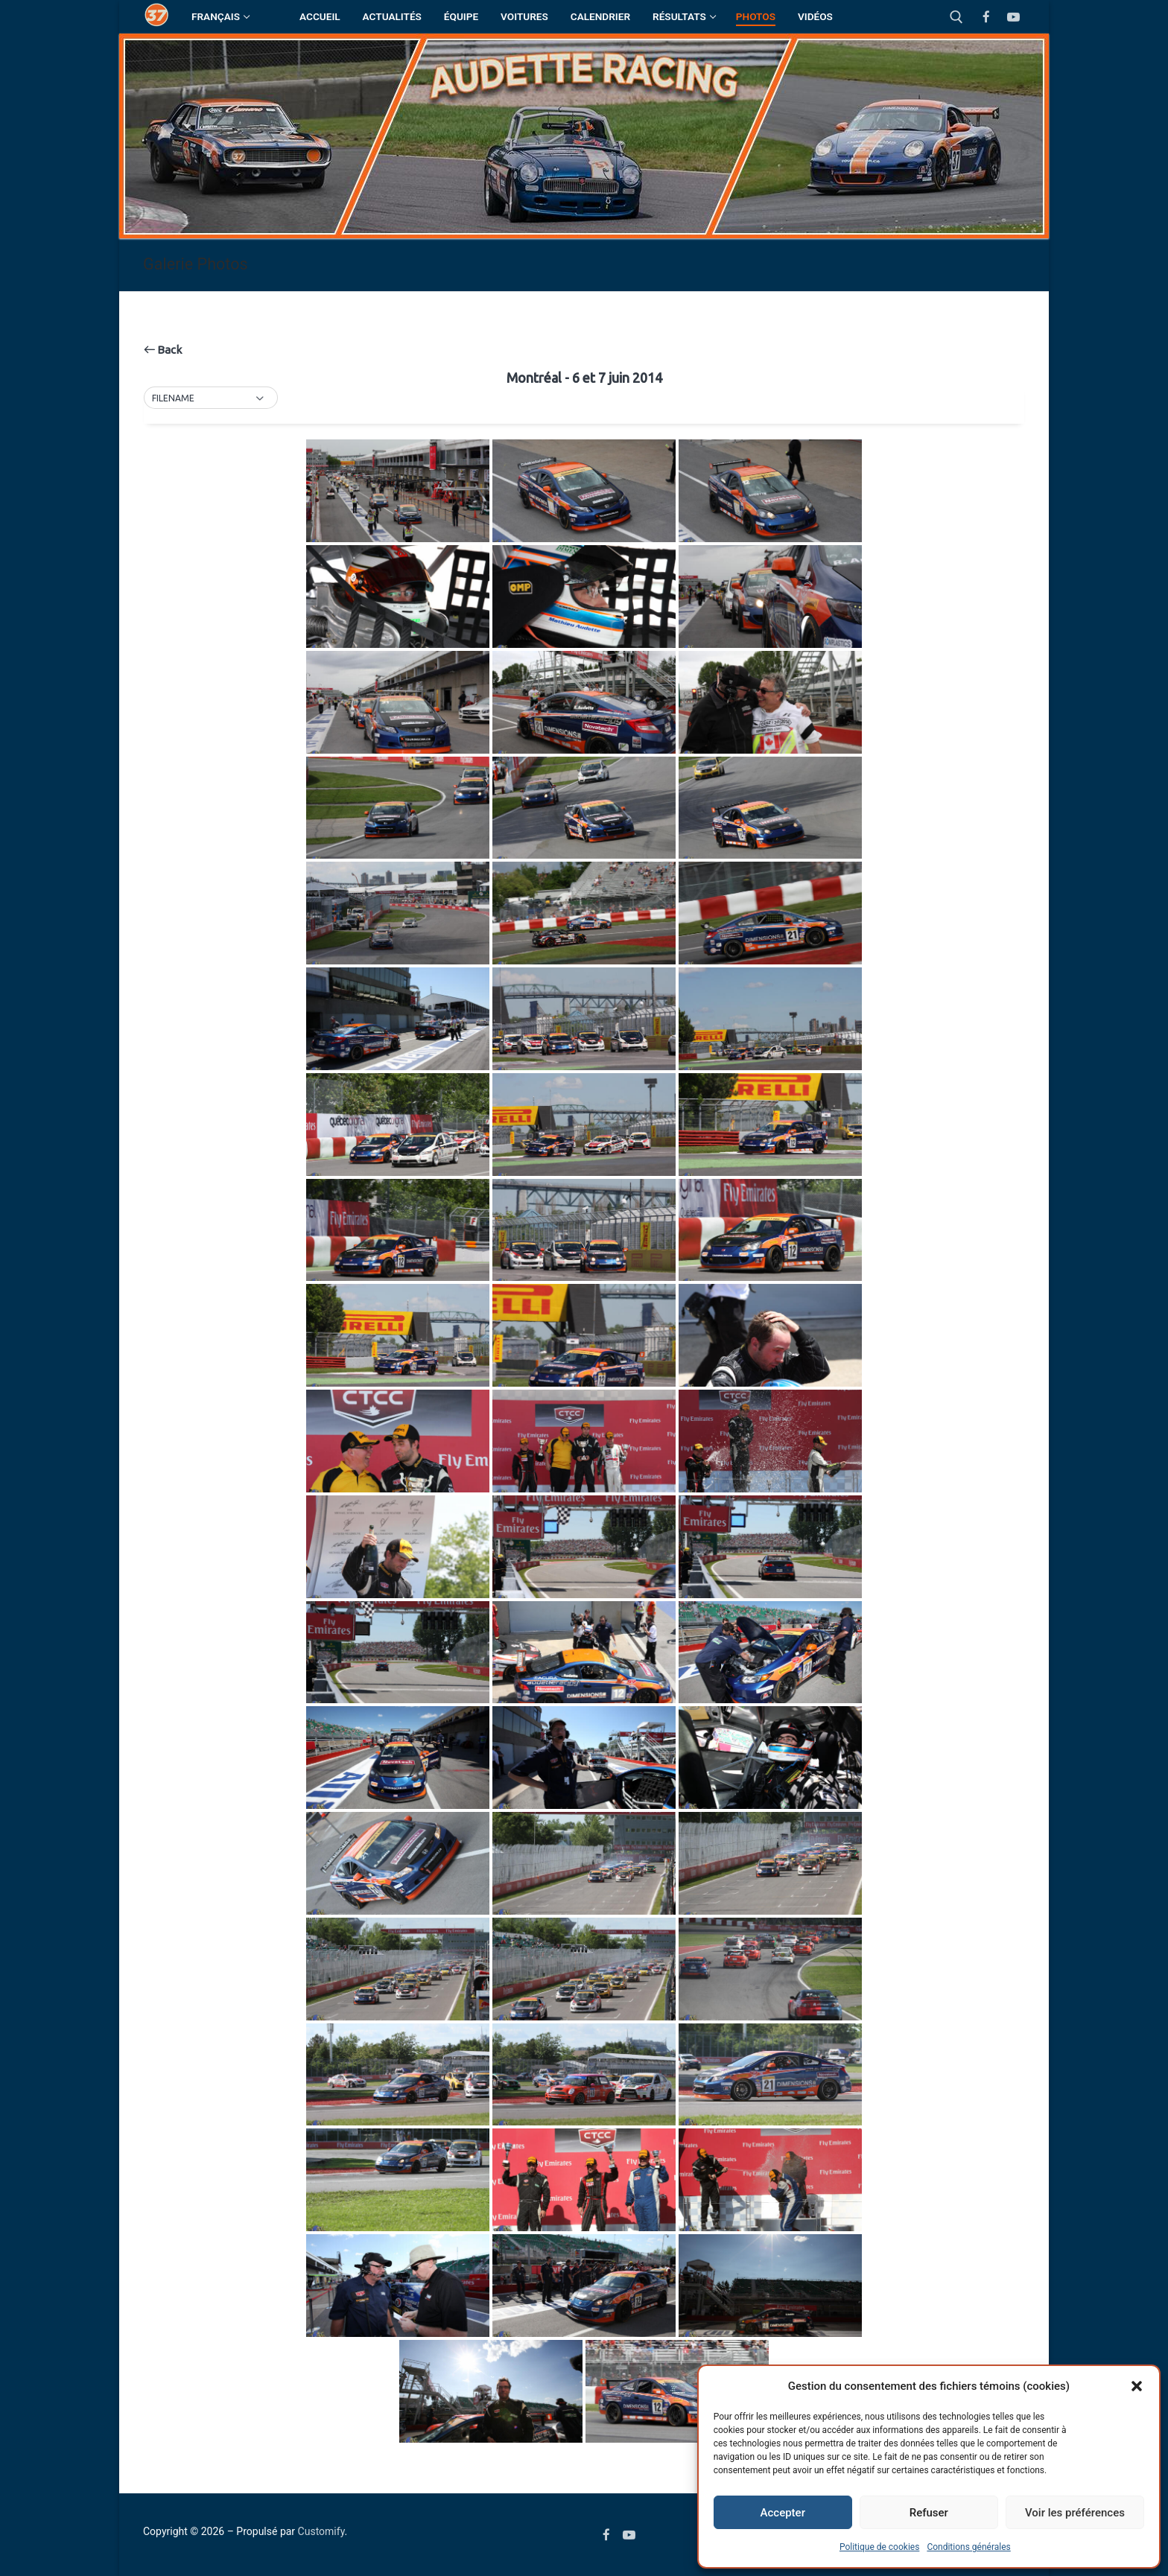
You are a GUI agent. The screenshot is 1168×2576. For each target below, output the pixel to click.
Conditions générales (968, 2547)
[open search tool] (956, 17)
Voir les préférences (1075, 2512)
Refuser (929, 2512)
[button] (1136, 2386)
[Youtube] (1013, 16)
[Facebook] (986, 16)
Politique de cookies (879, 2547)
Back (163, 349)
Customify (321, 2531)
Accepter (783, 2512)
